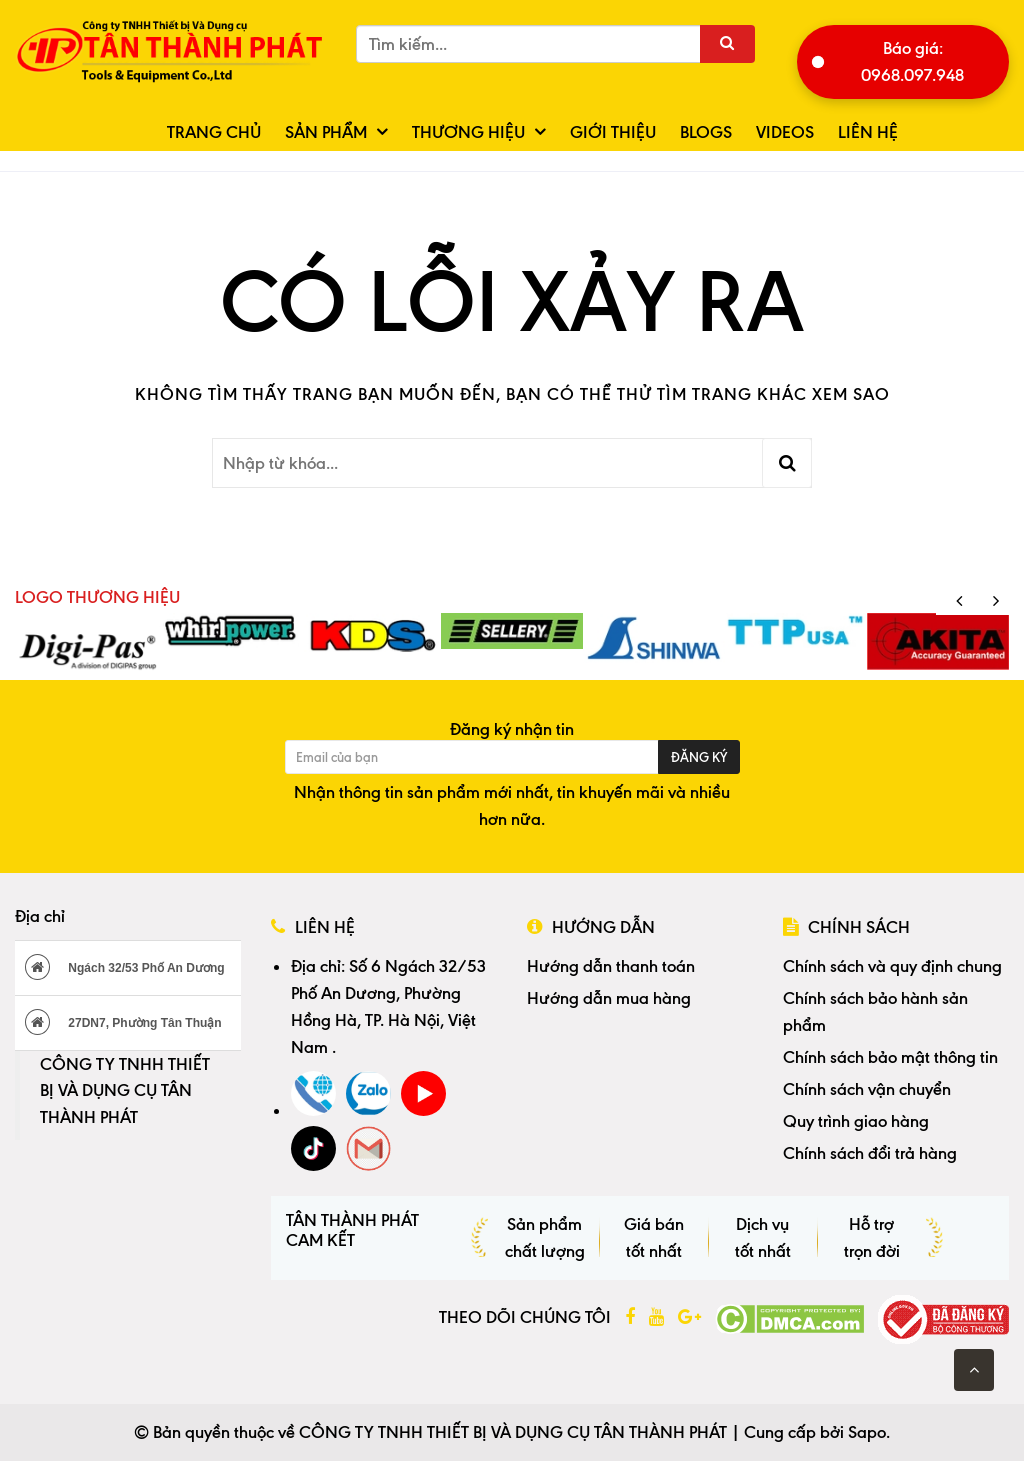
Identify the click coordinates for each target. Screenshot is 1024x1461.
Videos (785, 132)
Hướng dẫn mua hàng (609, 998)
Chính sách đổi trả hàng (870, 1153)
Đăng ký (699, 757)
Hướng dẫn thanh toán (611, 966)
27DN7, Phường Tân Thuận (123, 1022)
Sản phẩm (326, 132)
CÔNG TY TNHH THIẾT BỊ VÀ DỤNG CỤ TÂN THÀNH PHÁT (125, 1090)
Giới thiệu (613, 132)
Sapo (867, 1432)
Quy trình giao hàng (856, 1121)
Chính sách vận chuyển (867, 1089)
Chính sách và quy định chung (892, 966)
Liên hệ (868, 132)
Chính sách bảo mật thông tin (890, 1057)
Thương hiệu (468, 132)
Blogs (706, 132)
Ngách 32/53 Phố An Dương (125, 967)
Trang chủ (214, 132)
